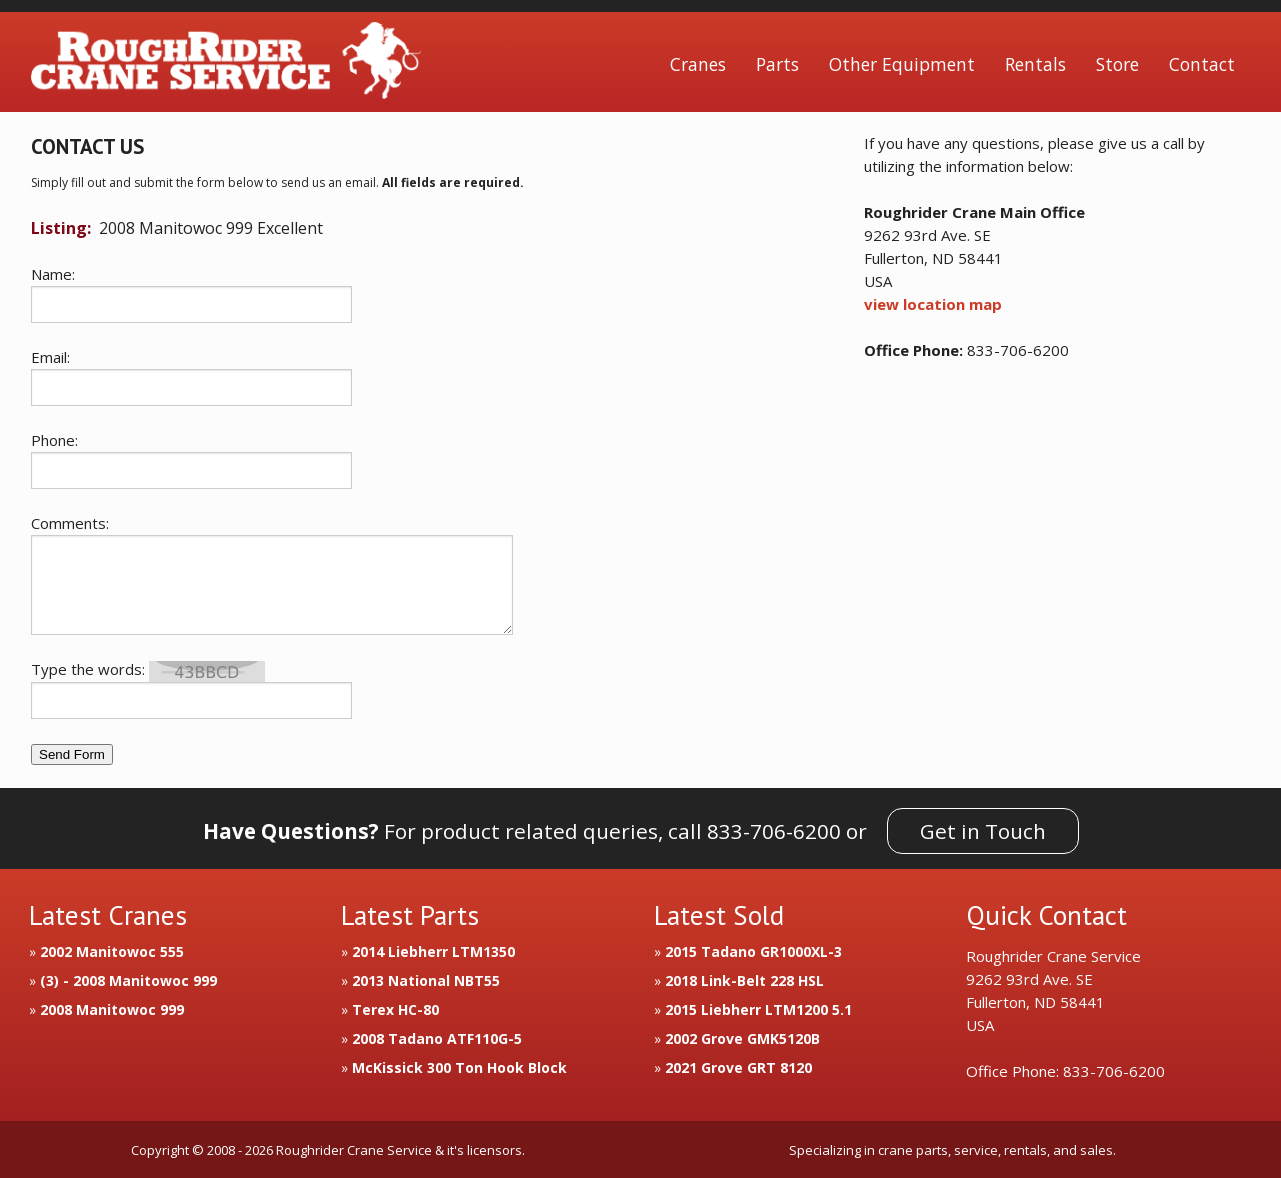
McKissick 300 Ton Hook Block (459, 1067)
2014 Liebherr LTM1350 (433, 951)
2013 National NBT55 (426, 980)
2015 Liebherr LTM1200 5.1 (758, 1009)
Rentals (1035, 64)
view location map (933, 304)
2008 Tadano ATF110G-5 (437, 1038)
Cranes (698, 64)
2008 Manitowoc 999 (112, 1009)
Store (1117, 64)
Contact (1202, 64)
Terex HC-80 (395, 1009)
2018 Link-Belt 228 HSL (744, 980)
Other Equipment (902, 64)
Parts (777, 64)
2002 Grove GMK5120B (742, 1038)
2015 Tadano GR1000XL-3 (753, 951)
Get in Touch (983, 831)
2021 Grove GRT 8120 (738, 1067)
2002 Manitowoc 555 (112, 951)
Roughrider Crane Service (226, 64)
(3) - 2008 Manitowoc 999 (128, 980)
